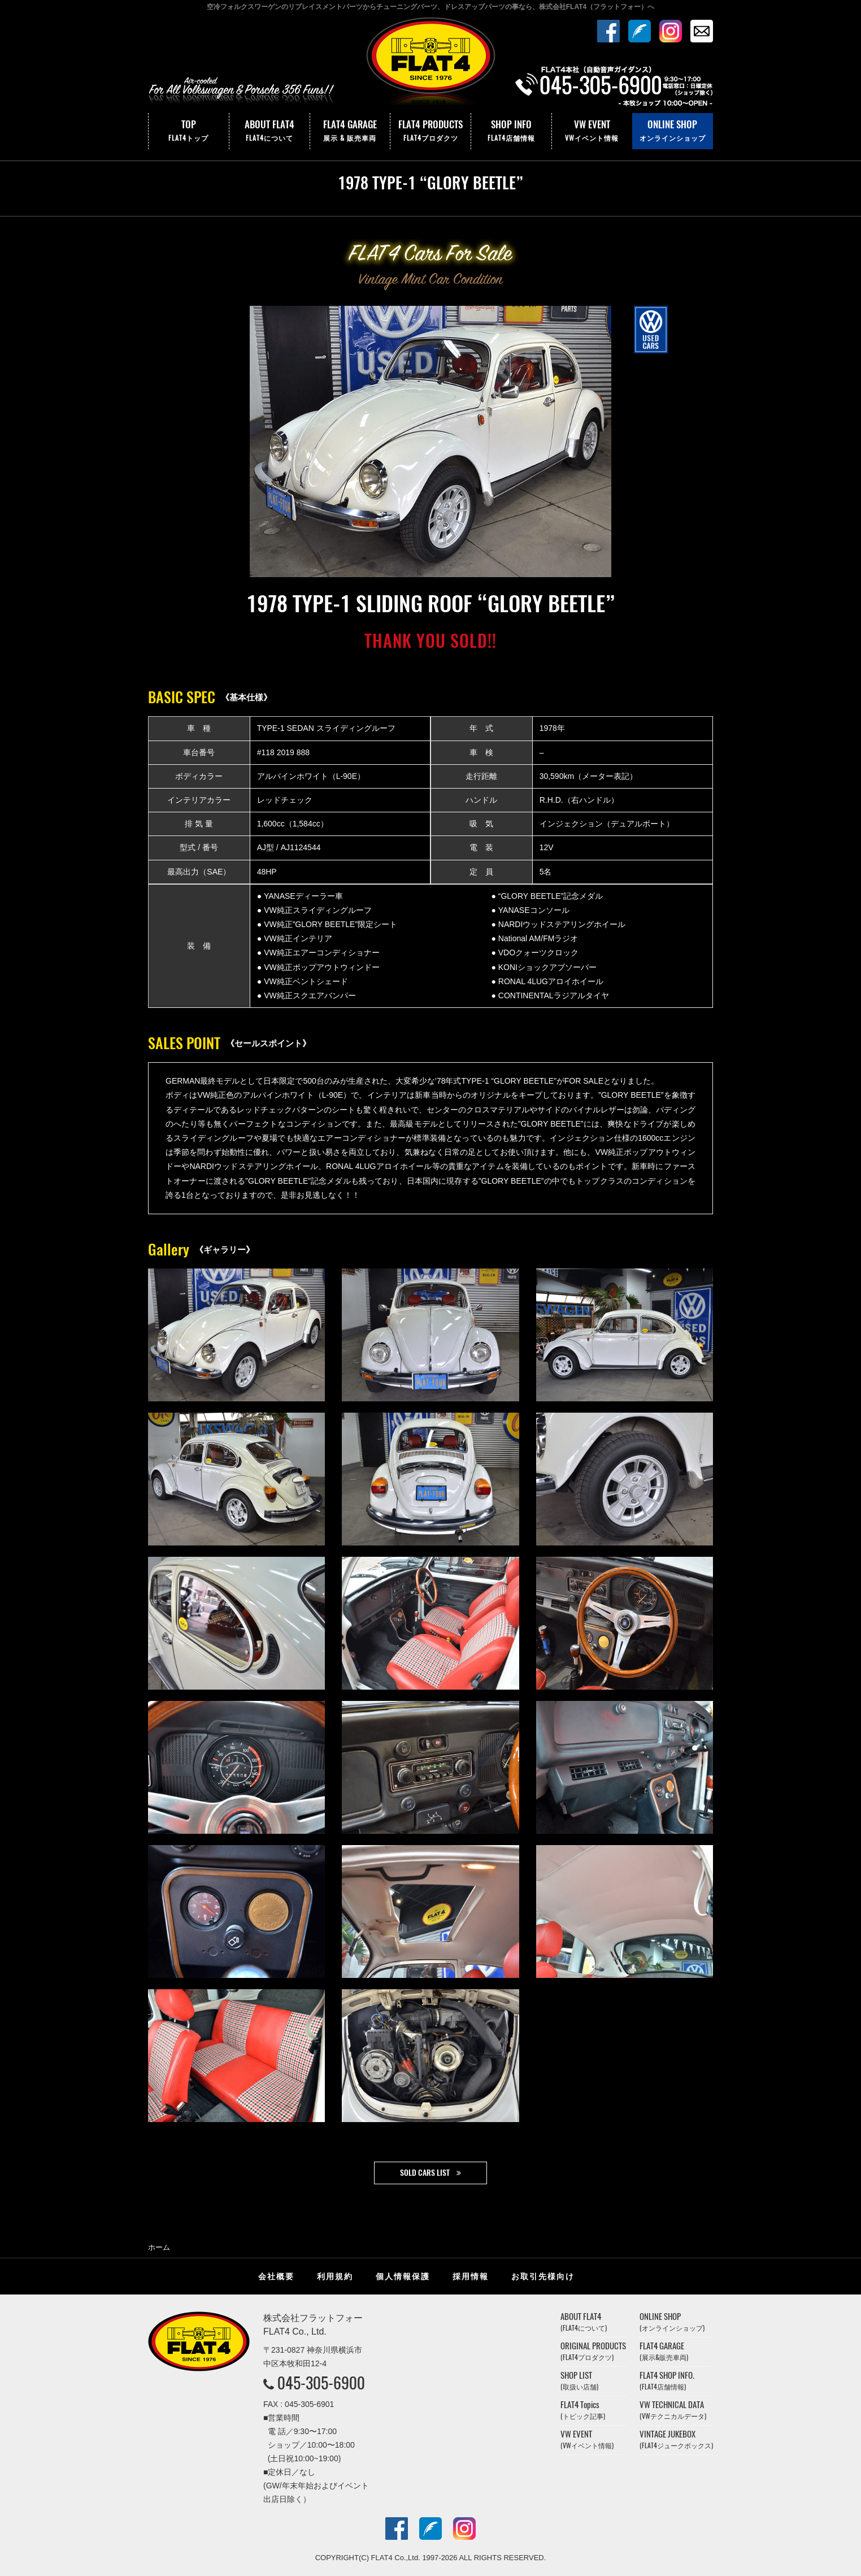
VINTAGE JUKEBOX (676, 2439)
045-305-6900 (321, 2382)
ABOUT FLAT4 (269, 131)
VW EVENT (592, 131)
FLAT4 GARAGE (350, 131)
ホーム (159, 2247)
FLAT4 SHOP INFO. (667, 2381)
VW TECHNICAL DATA (673, 2410)
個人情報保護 (403, 2276)
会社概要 (276, 2276)
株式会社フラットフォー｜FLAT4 (430, 64)
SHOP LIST (579, 2381)
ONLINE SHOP (672, 131)
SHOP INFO (511, 131)
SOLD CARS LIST (425, 2172)
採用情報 (471, 2276)
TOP (189, 131)
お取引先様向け (543, 2276)
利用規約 (335, 2276)
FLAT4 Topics (582, 2410)
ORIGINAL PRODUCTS (593, 2351)
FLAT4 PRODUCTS (430, 131)
